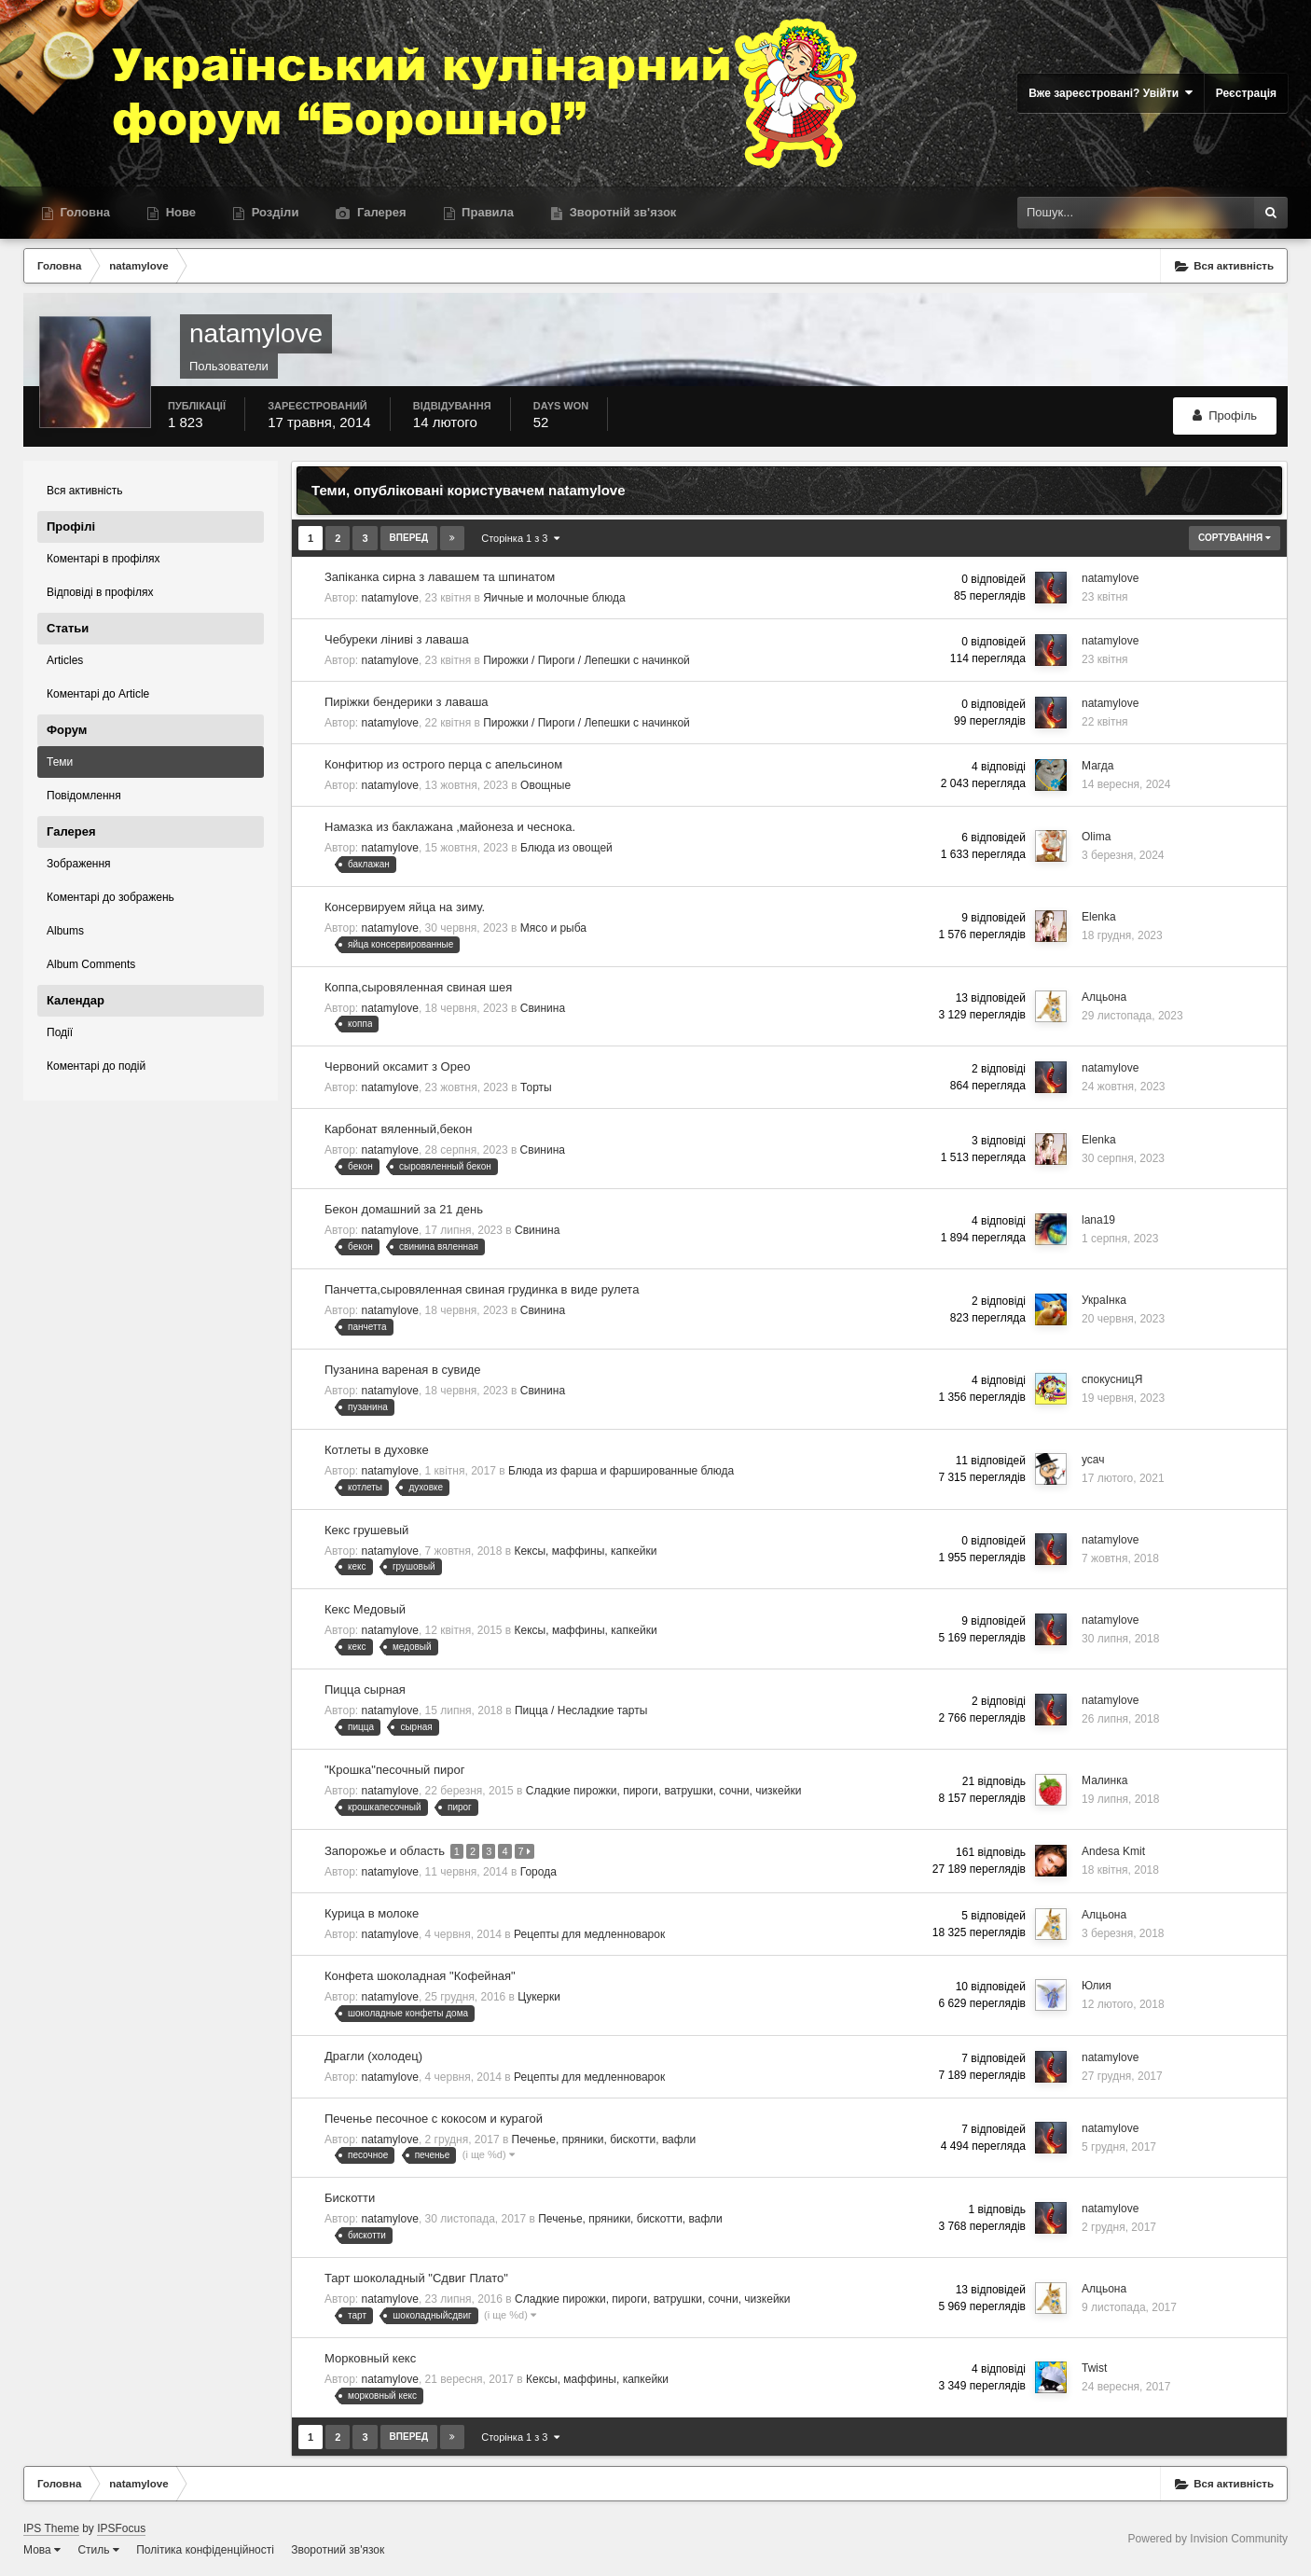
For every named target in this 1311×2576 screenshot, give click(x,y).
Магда (1097, 765)
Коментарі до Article (98, 693)
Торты (536, 1087)
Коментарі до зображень (110, 897)
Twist (1094, 2368)
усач (1093, 1459)
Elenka (1099, 916)
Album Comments (91, 964)
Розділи (273, 212)
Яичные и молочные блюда (554, 597)
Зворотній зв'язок (621, 212)
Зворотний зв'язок (337, 2548)
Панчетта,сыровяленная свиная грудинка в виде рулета (481, 1289)
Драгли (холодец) (373, 2055)
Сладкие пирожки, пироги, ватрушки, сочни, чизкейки (664, 1790)
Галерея (379, 212)
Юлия (1096, 1984)
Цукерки (539, 1995)
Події (60, 1032)
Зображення (79, 863)
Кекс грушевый (366, 1530)
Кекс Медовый (365, 1609)
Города (538, 1870)
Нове (179, 212)
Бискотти (349, 2198)
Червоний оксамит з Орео (397, 1066)
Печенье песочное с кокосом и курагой (433, 2118)
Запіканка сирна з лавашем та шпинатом (439, 577)
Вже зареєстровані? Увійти (1110, 93)
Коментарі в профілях (103, 558)
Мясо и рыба (553, 928)
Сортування (1234, 538)
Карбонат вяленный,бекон (398, 1129)
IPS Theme (51, 2527)
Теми (60, 762)
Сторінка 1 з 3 (520, 538)
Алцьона (1104, 997)
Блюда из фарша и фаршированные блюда (621, 1470)
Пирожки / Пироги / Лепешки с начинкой (586, 660)
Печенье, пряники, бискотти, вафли (604, 2138)
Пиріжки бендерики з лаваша (406, 702)
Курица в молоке (371, 1912)
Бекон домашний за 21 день (403, 1209)
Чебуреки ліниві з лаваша (396, 639)
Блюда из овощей (566, 847)
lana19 (1098, 1219)
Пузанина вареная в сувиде (402, 1370)
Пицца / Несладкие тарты (581, 1710)
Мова (42, 2548)
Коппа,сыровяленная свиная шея (418, 987)
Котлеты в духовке (376, 1450)
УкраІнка (1104, 1300)
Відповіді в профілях (100, 592)
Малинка (1104, 1780)
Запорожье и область (386, 1850)
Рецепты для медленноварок (589, 1933)
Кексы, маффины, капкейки (585, 1551)
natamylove (390, 597)
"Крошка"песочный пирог (394, 1770)
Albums (65, 930)
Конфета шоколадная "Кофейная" (420, 1975)
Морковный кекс (370, 2357)
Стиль (97, 2548)
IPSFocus (121, 2527)
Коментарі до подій (96, 1066)
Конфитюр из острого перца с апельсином (443, 764)
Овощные (545, 785)
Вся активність (85, 490)
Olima (1096, 836)
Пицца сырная (365, 1690)
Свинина (542, 1008)
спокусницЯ (1112, 1379)
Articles (65, 660)
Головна (83, 212)
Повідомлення (84, 795)
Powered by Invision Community (1208, 2537)
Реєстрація (1246, 93)
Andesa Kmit (1113, 1851)
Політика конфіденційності (205, 2548)
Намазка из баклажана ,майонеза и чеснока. (449, 827)
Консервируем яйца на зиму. (404, 907)
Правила (487, 212)
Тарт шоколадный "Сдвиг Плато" (416, 2277)
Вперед (409, 538)
